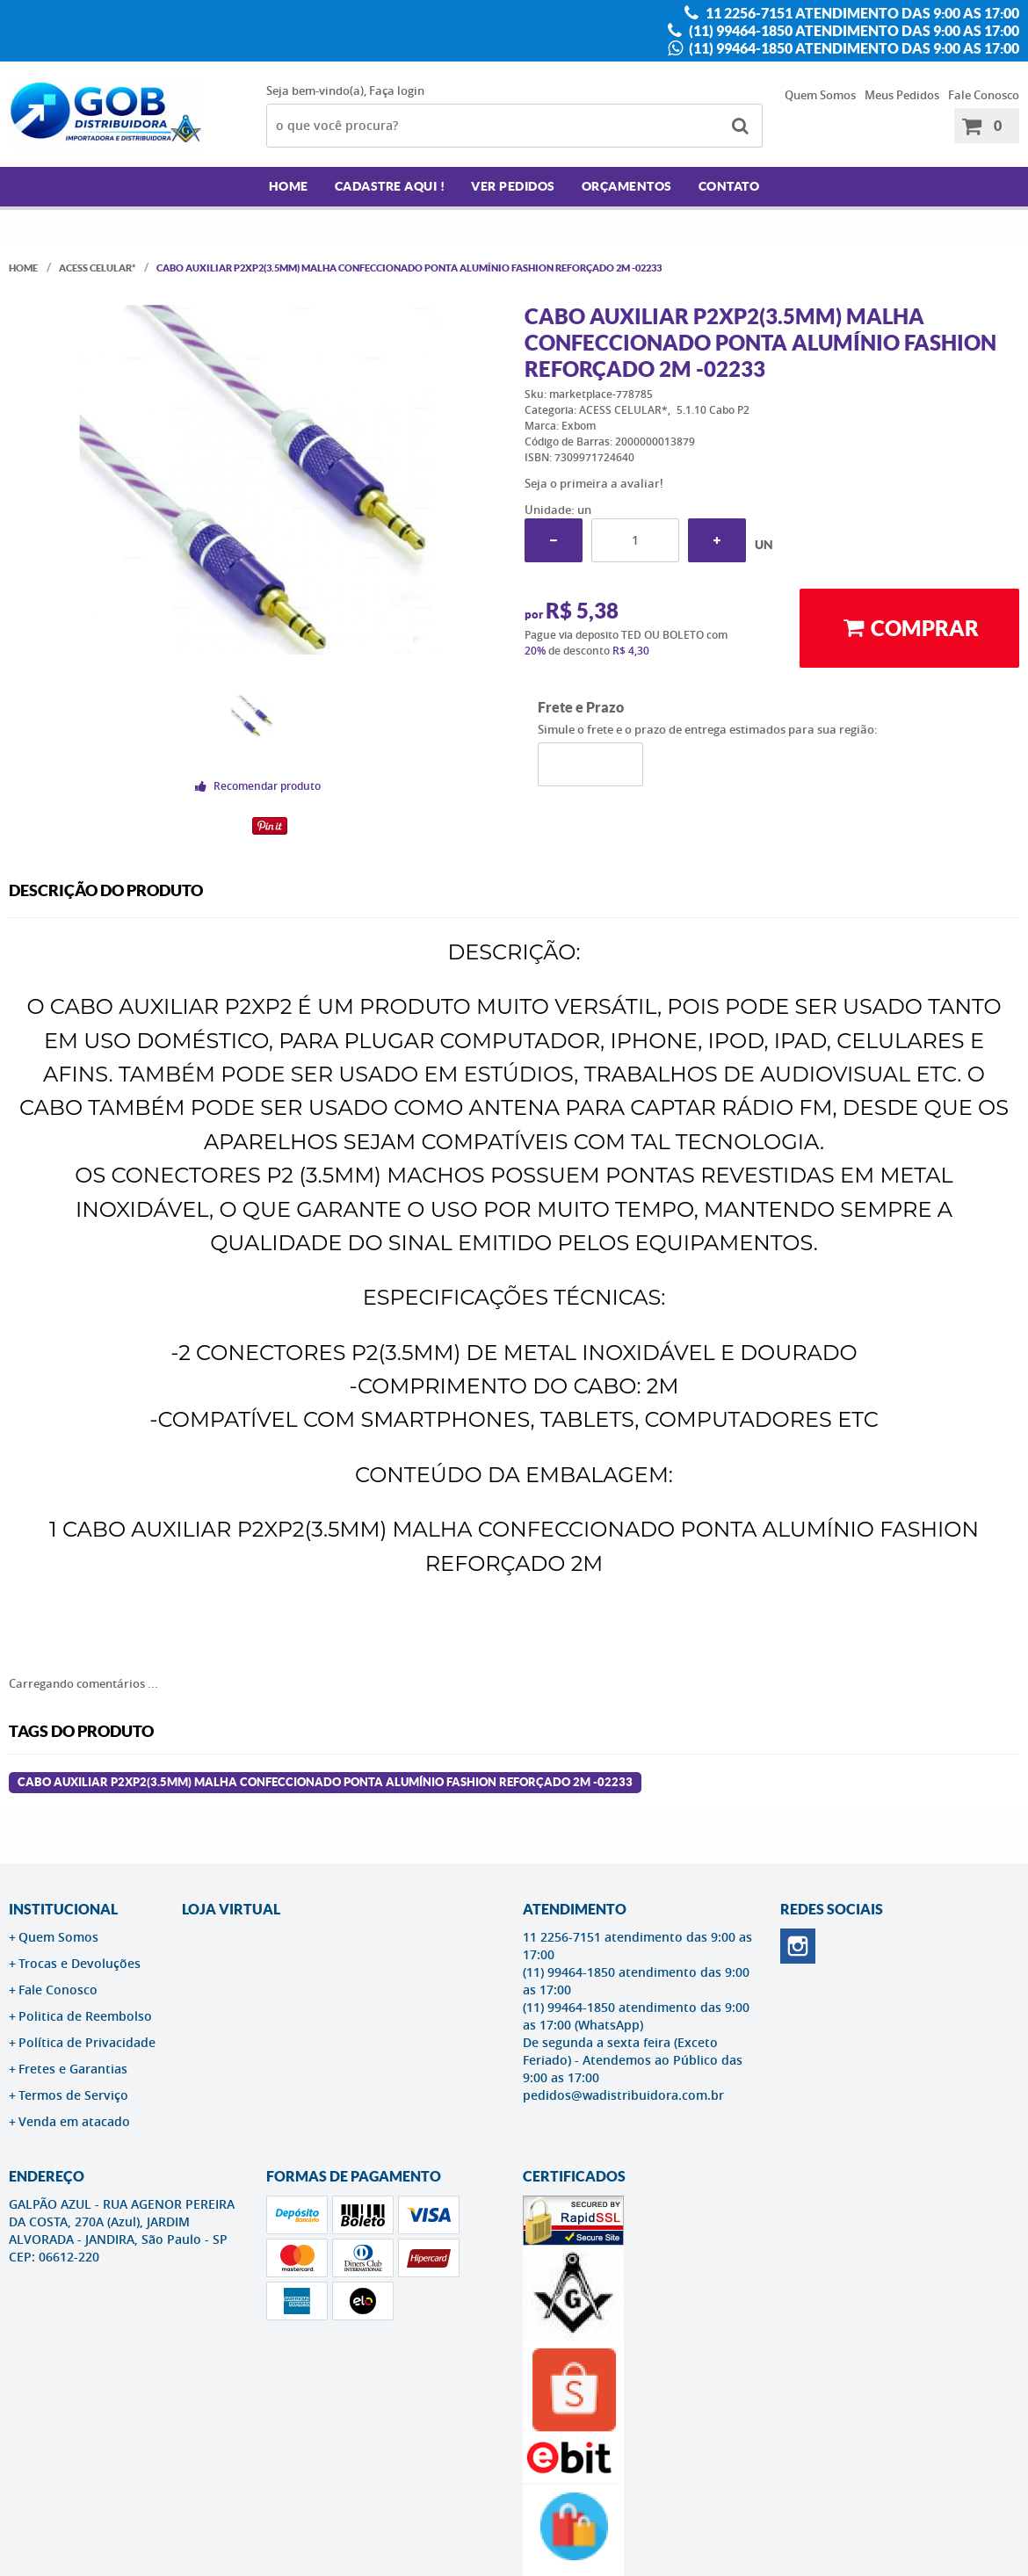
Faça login (396, 90)
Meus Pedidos (902, 95)
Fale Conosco (983, 95)
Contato (729, 186)
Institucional (63, 1909)
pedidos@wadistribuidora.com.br (623, 2095)
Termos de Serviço (73, 2095)
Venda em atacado (74, 2121)
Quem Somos (820, 95)
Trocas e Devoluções (79, 1963)
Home (288, 186)
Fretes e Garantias (72, 2068)
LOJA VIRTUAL (231, 1909)
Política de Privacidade (87, 2042)
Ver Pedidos (513, 186)
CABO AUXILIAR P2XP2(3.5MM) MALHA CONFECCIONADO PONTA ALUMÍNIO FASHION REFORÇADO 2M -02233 (325, 1782)
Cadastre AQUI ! (390, 186)
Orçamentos (627, 186)
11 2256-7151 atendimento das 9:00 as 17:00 (861, 13)
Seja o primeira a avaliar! (594, 483)
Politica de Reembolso (85, 2016)
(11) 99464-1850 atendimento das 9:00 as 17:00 (852, 31)
